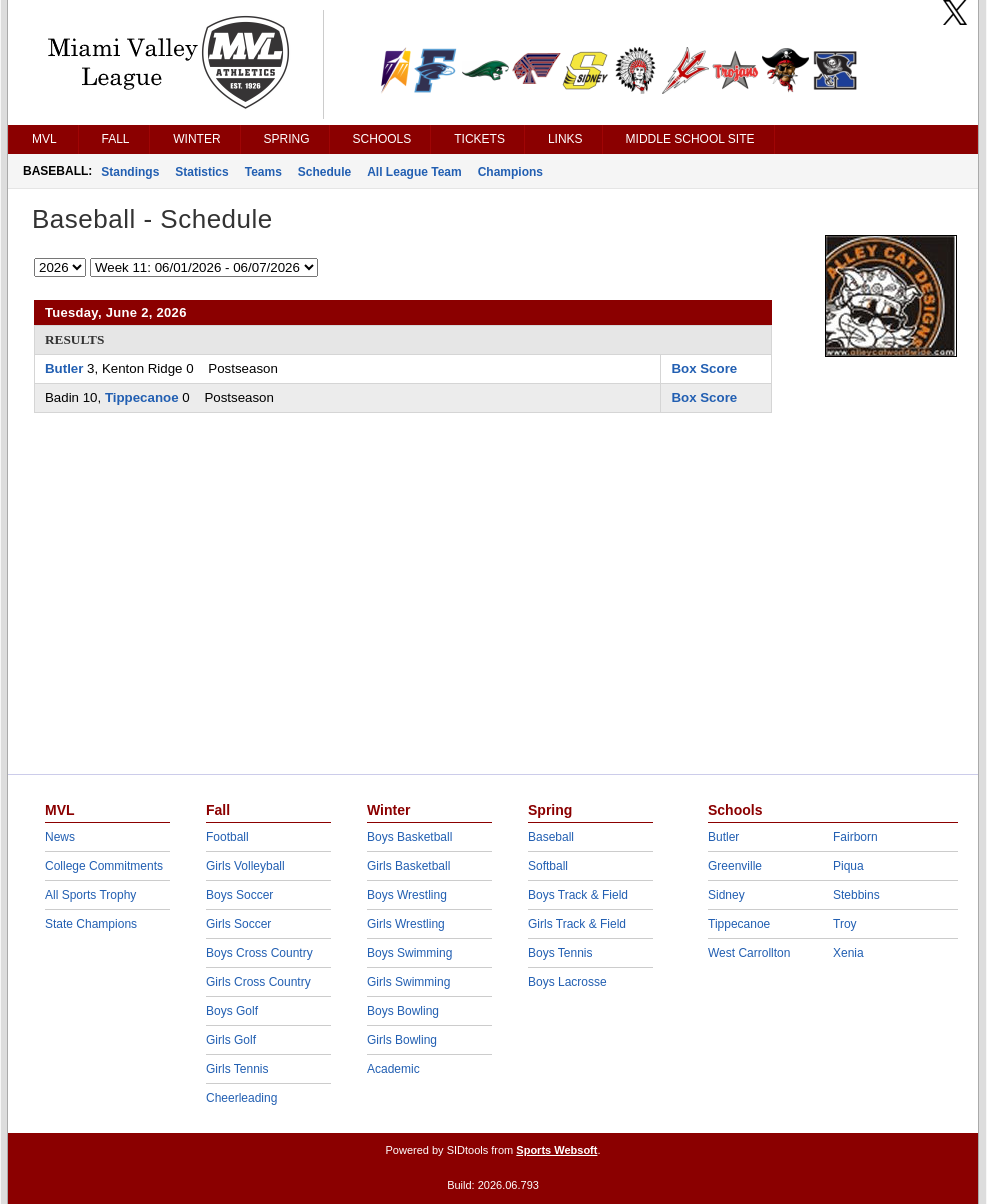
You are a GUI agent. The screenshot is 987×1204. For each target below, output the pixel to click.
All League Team (414, 172)
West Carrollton (749, 953)
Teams (263, 172)
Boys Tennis (560, 953)
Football (227, 837)
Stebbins (856, 895)
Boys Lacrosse (567, 982)
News (60, 837)
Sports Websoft (556, 1150)
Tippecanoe (142, 397)
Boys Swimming (409, 953)
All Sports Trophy (90, 895)
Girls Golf (231, 1040)
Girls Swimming (408, 982)
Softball (548, 866)
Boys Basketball (409, 837)
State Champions (91, 924)
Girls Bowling (402, 1040)
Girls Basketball (408, 866)
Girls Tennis (237, 1069)
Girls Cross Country (258, 982)
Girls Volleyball (245, 866)
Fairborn (855, 837)
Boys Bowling (403, 1011)
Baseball (551, 837)
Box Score (704, 368)
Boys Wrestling (407, 895)
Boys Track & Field (578, 895)
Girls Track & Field (577, 924)
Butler (64, 368)
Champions (510, 172)
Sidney (726, 895)
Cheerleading (241, 1098)
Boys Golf (232, 1011)
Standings (130, 172)
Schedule (324, 172)
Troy (845, 924)
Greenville (735, 866)
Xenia (848, 953)
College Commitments (104, 866)
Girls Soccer (238, 924)
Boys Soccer (239, 895)
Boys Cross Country (259, 953)
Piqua (848, 866)
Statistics (201, 172)
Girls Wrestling (406, 924)
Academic (393, 1069)
